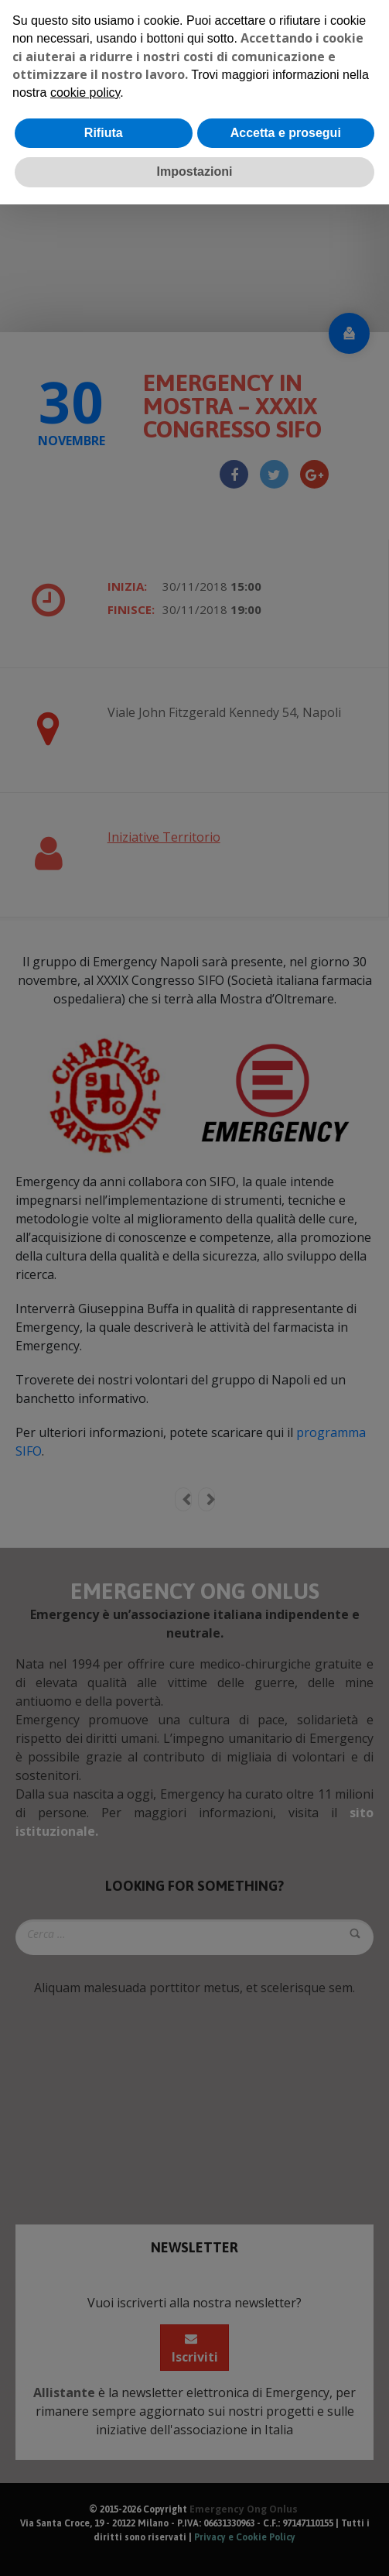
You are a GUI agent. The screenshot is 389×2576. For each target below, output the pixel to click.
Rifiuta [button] (103, 132)
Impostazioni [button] (195, 171)
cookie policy (85, 92)
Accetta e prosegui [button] (285, 132)
